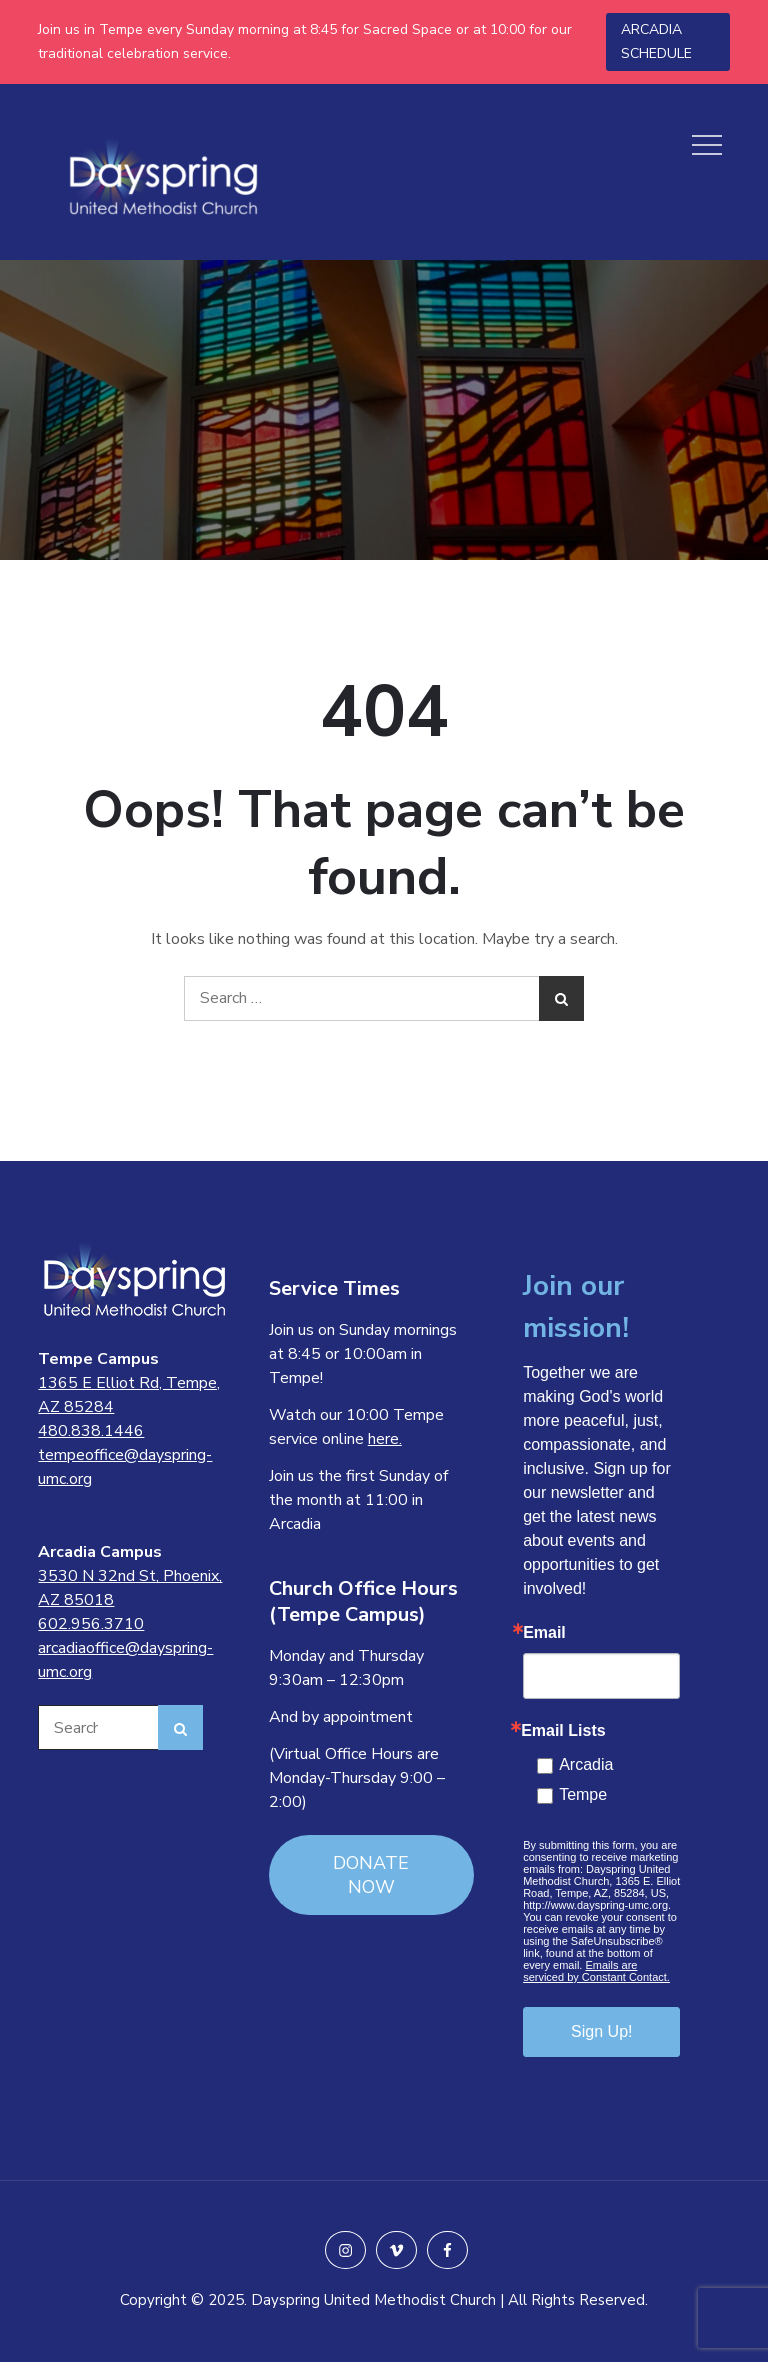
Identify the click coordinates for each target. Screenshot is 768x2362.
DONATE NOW (371, 1875)
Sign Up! (601, 2031)
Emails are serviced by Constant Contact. (596, 1971)
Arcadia (586, 1764)
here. (385, 1439)
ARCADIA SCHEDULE (656, 41)
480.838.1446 (91, 1431)
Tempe (583, 1794)
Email (544, 1633)
